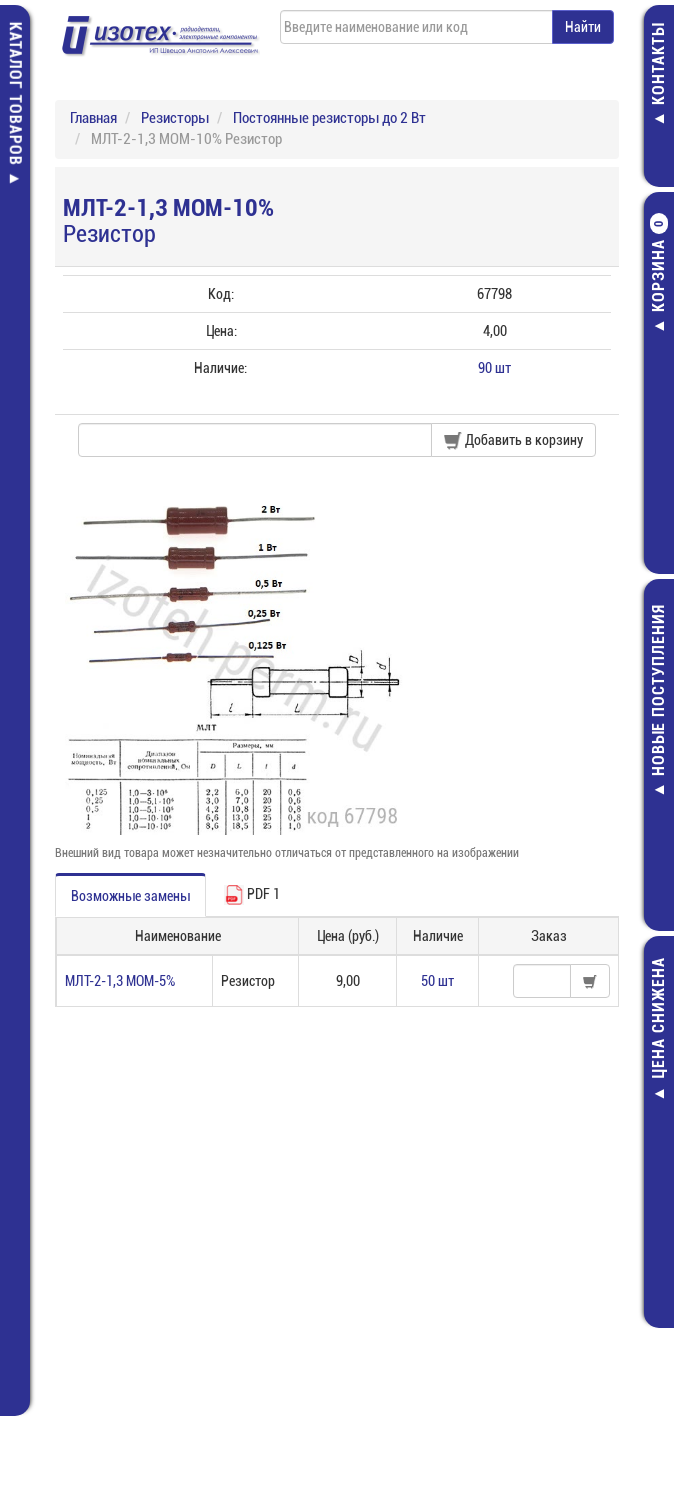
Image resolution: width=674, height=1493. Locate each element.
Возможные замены (130, 896)
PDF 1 (252, 895)
